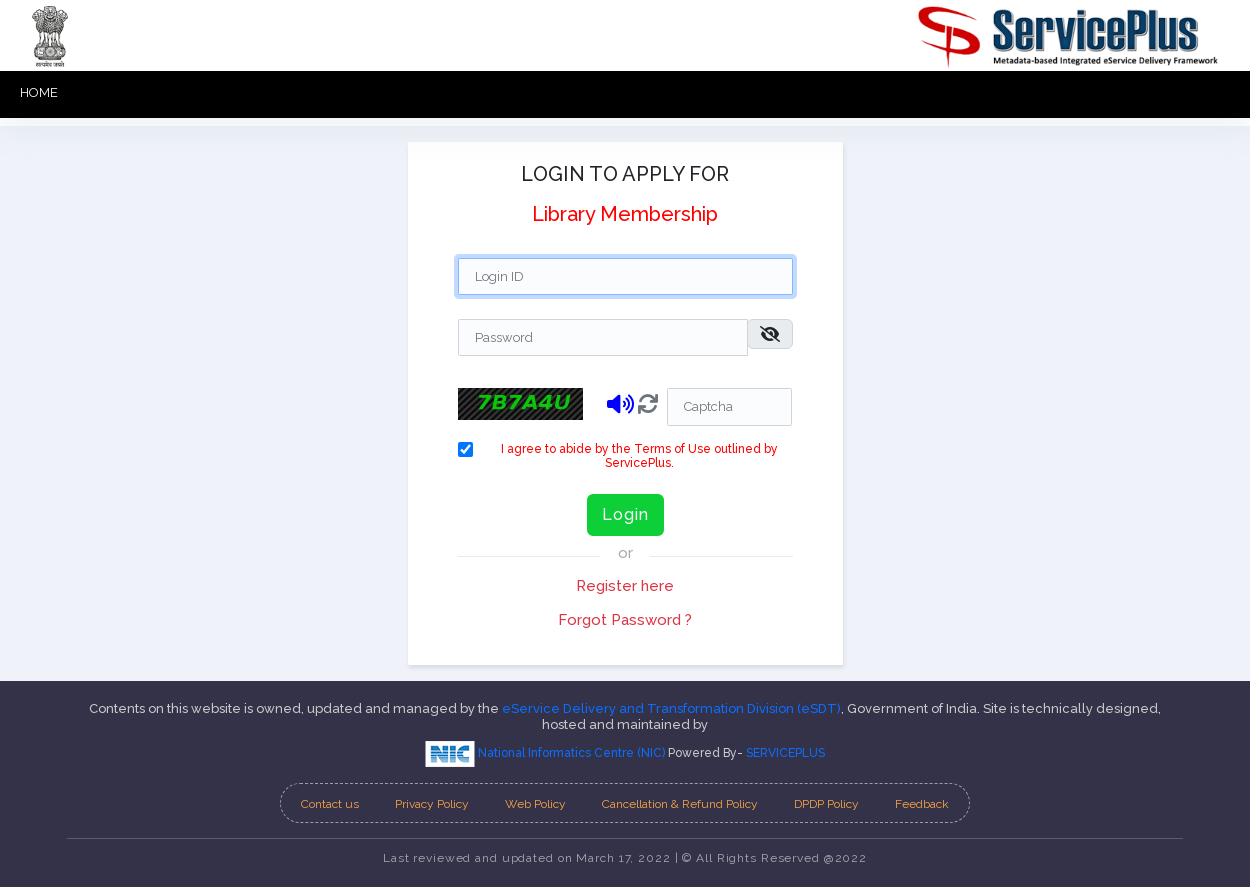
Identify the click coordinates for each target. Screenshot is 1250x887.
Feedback (922, 804)
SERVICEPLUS (785, 753)
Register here (625, 586)
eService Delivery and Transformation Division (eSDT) (671, 708)
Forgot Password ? (625, 620)
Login (625, 514)
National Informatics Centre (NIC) (546, 753)
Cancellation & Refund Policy (680, 804)
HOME (39, 92)
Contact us (330, 804)
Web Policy (535, 804)
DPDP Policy (826, 804)
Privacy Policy (432, 804)
